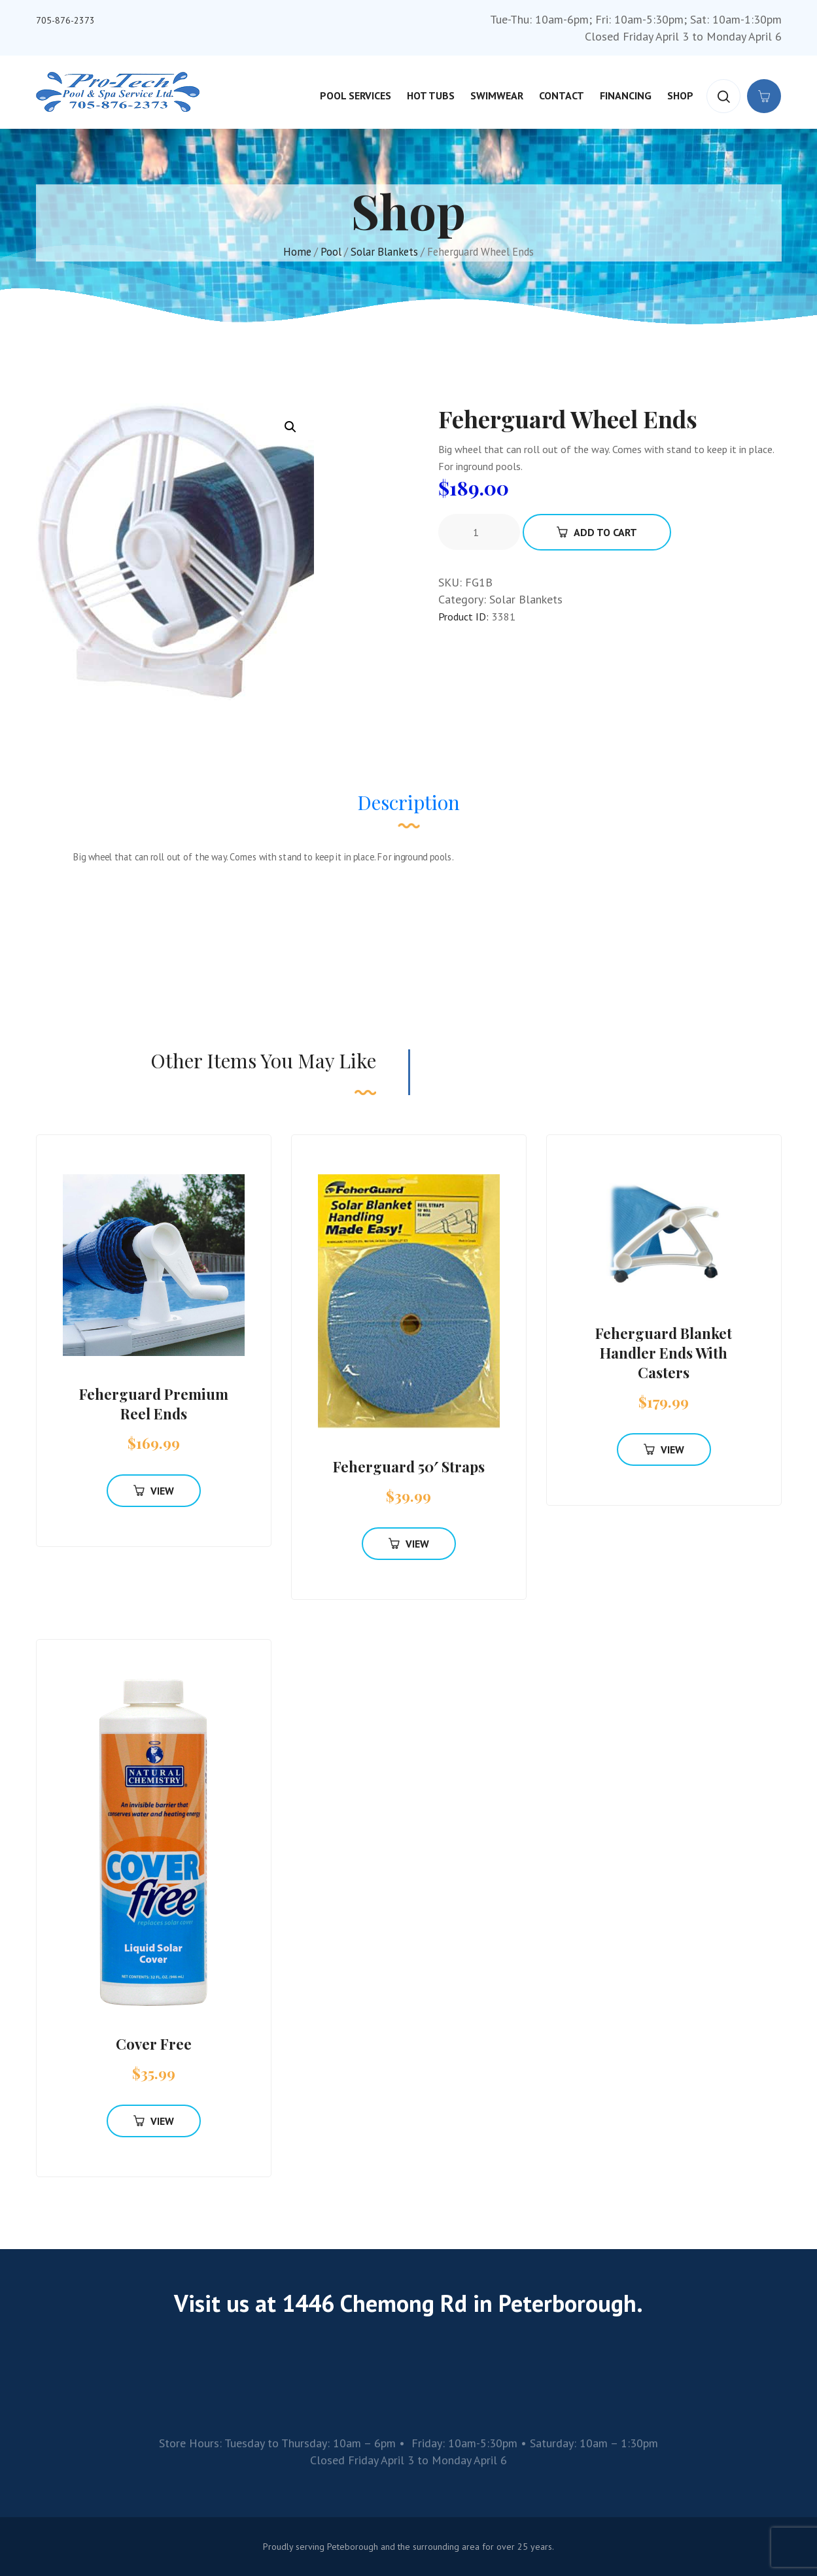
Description (408, 802)
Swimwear (496, 95)
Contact (561, 95)
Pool (331, 252)
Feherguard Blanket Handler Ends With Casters (663, 1352)
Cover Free (154, 2044)
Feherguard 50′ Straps (409, 1466)
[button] (290, 427)
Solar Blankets (384, 252)
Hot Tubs (431, 95)
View (153, 1490)
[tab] (408, 808)
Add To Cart (597, 532)
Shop (680, 95)
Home (297, 252)
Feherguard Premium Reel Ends (153, 1403)
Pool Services (355, 95)
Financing (626, 95)
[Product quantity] (481, 532)
